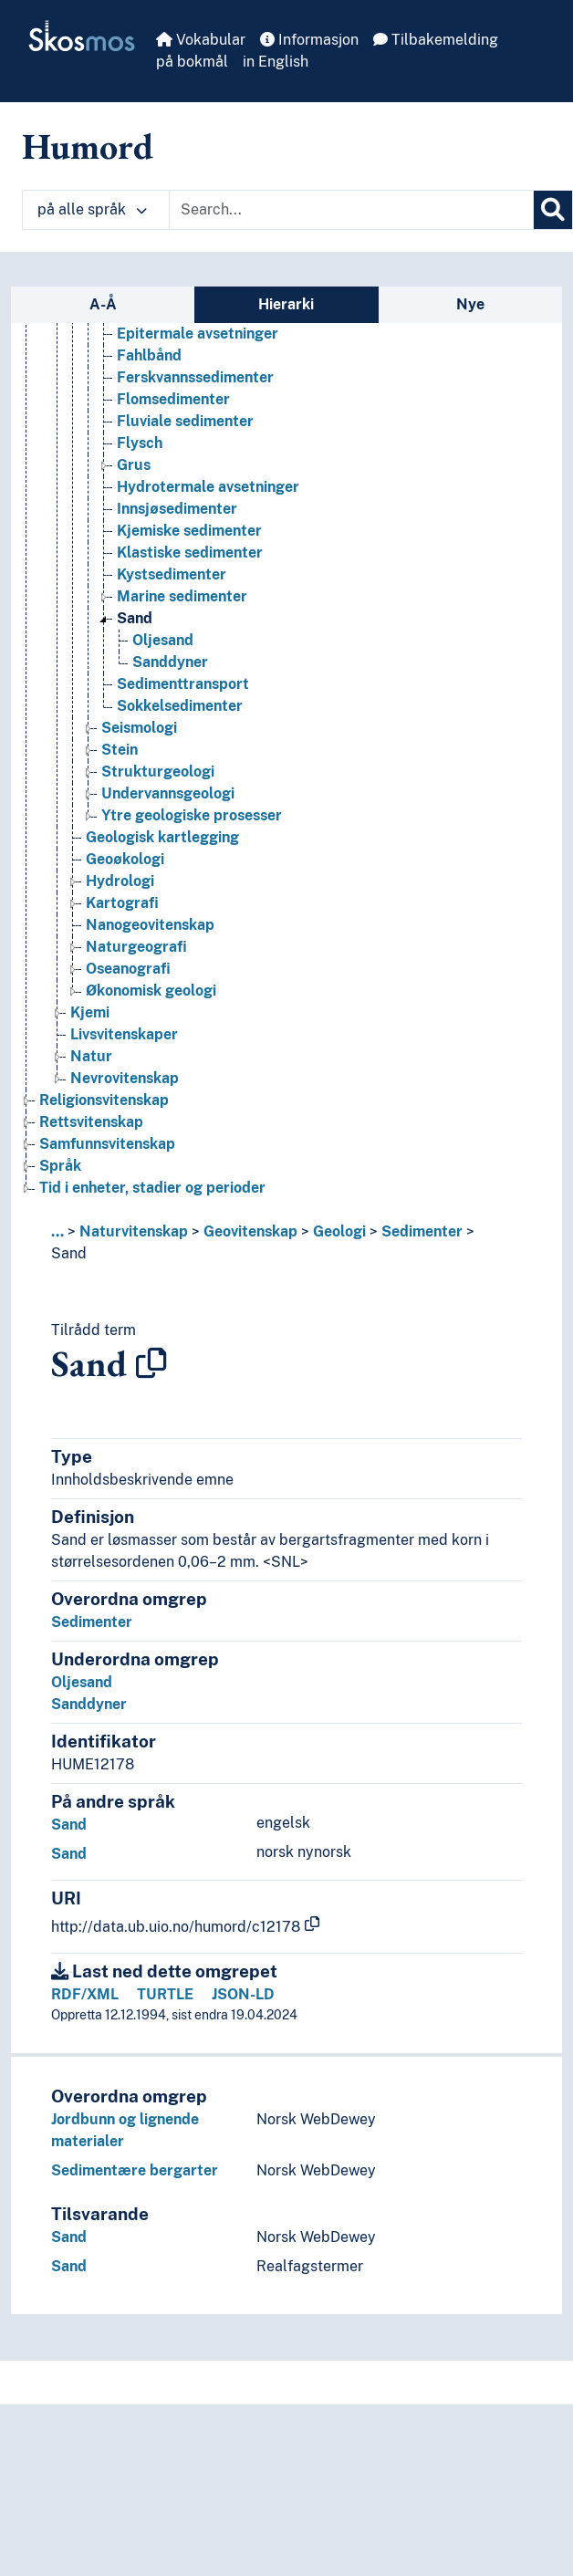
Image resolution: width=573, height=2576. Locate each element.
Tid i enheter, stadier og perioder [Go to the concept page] (152, 1187)
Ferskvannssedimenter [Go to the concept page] (195, 377)
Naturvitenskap (133, 1231)
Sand (69, 1253)
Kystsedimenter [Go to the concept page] (171, 574)
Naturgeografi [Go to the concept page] (136, 946)
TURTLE (165, 1994)
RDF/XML (85, 1994)
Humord (87, 146)
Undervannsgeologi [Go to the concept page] (167, 793)
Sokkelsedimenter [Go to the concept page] (180, 705)
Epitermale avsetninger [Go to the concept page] (197, 333)
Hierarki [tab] (286, 304)
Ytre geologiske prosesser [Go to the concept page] (191, 815)
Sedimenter (422, 1231)
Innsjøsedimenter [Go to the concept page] (177, 508)
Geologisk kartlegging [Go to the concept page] (162, 837)
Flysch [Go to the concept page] (139, 443)
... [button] (57, 1231)
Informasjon (309, 39)
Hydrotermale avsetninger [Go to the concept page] (208, 486)
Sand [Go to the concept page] (134, 618)
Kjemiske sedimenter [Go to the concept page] (189, 530)
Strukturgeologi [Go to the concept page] (157, 771)
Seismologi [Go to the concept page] (139, 727)
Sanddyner (89, 1704)
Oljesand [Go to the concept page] (162, 640)
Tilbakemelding (435, 39)
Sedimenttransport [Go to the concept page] (183, 684)
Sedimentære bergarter (134, 2170)
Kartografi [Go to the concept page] (122, 903)
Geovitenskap (250, 1231)
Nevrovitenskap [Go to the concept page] (124, 1078)
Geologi (339, 1231)
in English (275, 61)
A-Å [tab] (103, 304)
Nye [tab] (470, 304)
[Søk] (553, 210)
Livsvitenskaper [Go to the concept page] (124, 1034)
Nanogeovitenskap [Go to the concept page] (150, 924)
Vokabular (200, 39)
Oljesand (81, 1682)
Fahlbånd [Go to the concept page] (149, 355)
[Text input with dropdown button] (351, 210)
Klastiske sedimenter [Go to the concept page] (190, 552)
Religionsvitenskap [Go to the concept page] (104, 1100)
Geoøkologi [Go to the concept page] (125, 859)
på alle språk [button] (92, 209)
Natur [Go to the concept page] (91, 1056)
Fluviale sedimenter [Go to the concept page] (185, 421)
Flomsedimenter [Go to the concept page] (173, 399)
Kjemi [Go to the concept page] (89, 1012)
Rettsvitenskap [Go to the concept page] (91, 1122)
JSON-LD (243, 1994)
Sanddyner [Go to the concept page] (170, 662)
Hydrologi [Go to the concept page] (120, 881)
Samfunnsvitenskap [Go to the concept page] (107, 1143)
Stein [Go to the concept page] (119, 749)
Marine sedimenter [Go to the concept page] (182, 596)
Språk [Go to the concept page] (60, 1165)
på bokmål (192, 61)
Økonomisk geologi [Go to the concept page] (151, 990)
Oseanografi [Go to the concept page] (128, 968)
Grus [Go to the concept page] (134, 465)
